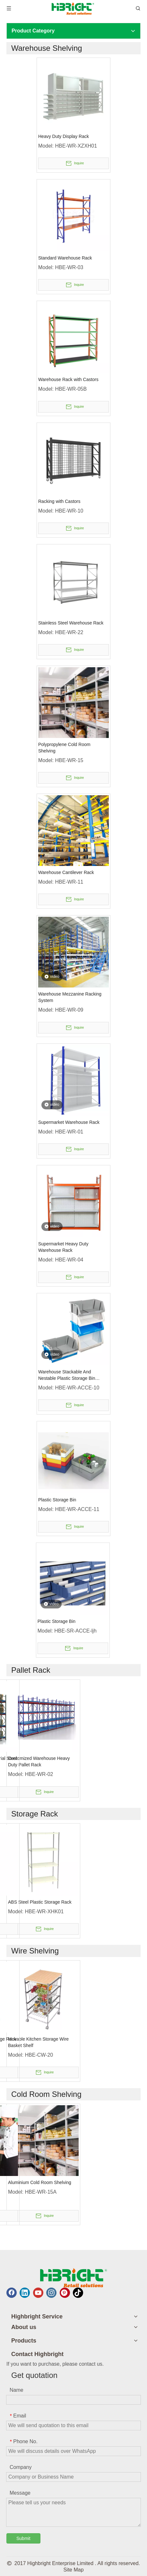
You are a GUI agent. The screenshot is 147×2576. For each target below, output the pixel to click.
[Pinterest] (65, 2293)
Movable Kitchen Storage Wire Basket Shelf (38, 2042)
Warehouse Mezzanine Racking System (69, 997)
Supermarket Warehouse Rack (68, 1122)
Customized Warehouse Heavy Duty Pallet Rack (39, 1761)
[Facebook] (11, 2293)
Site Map (73, 2569)
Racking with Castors (59, 501)
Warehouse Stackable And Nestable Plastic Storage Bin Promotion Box (66, 1375)
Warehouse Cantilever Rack (66, 872)
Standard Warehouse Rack (65, 257)
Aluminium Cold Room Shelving (39, 2182)
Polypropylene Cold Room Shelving (64, 747)
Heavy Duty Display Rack (63, 136)
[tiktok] (78, 2293)
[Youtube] (38, 2293)
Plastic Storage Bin (57, 1499)
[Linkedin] (25, 2293)
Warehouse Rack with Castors (68, 379)
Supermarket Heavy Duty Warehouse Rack (63, 1247)
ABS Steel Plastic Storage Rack (40, 1902)
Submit (23, 2538)
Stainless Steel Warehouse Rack (70, 622)
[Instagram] (51, 2293)
